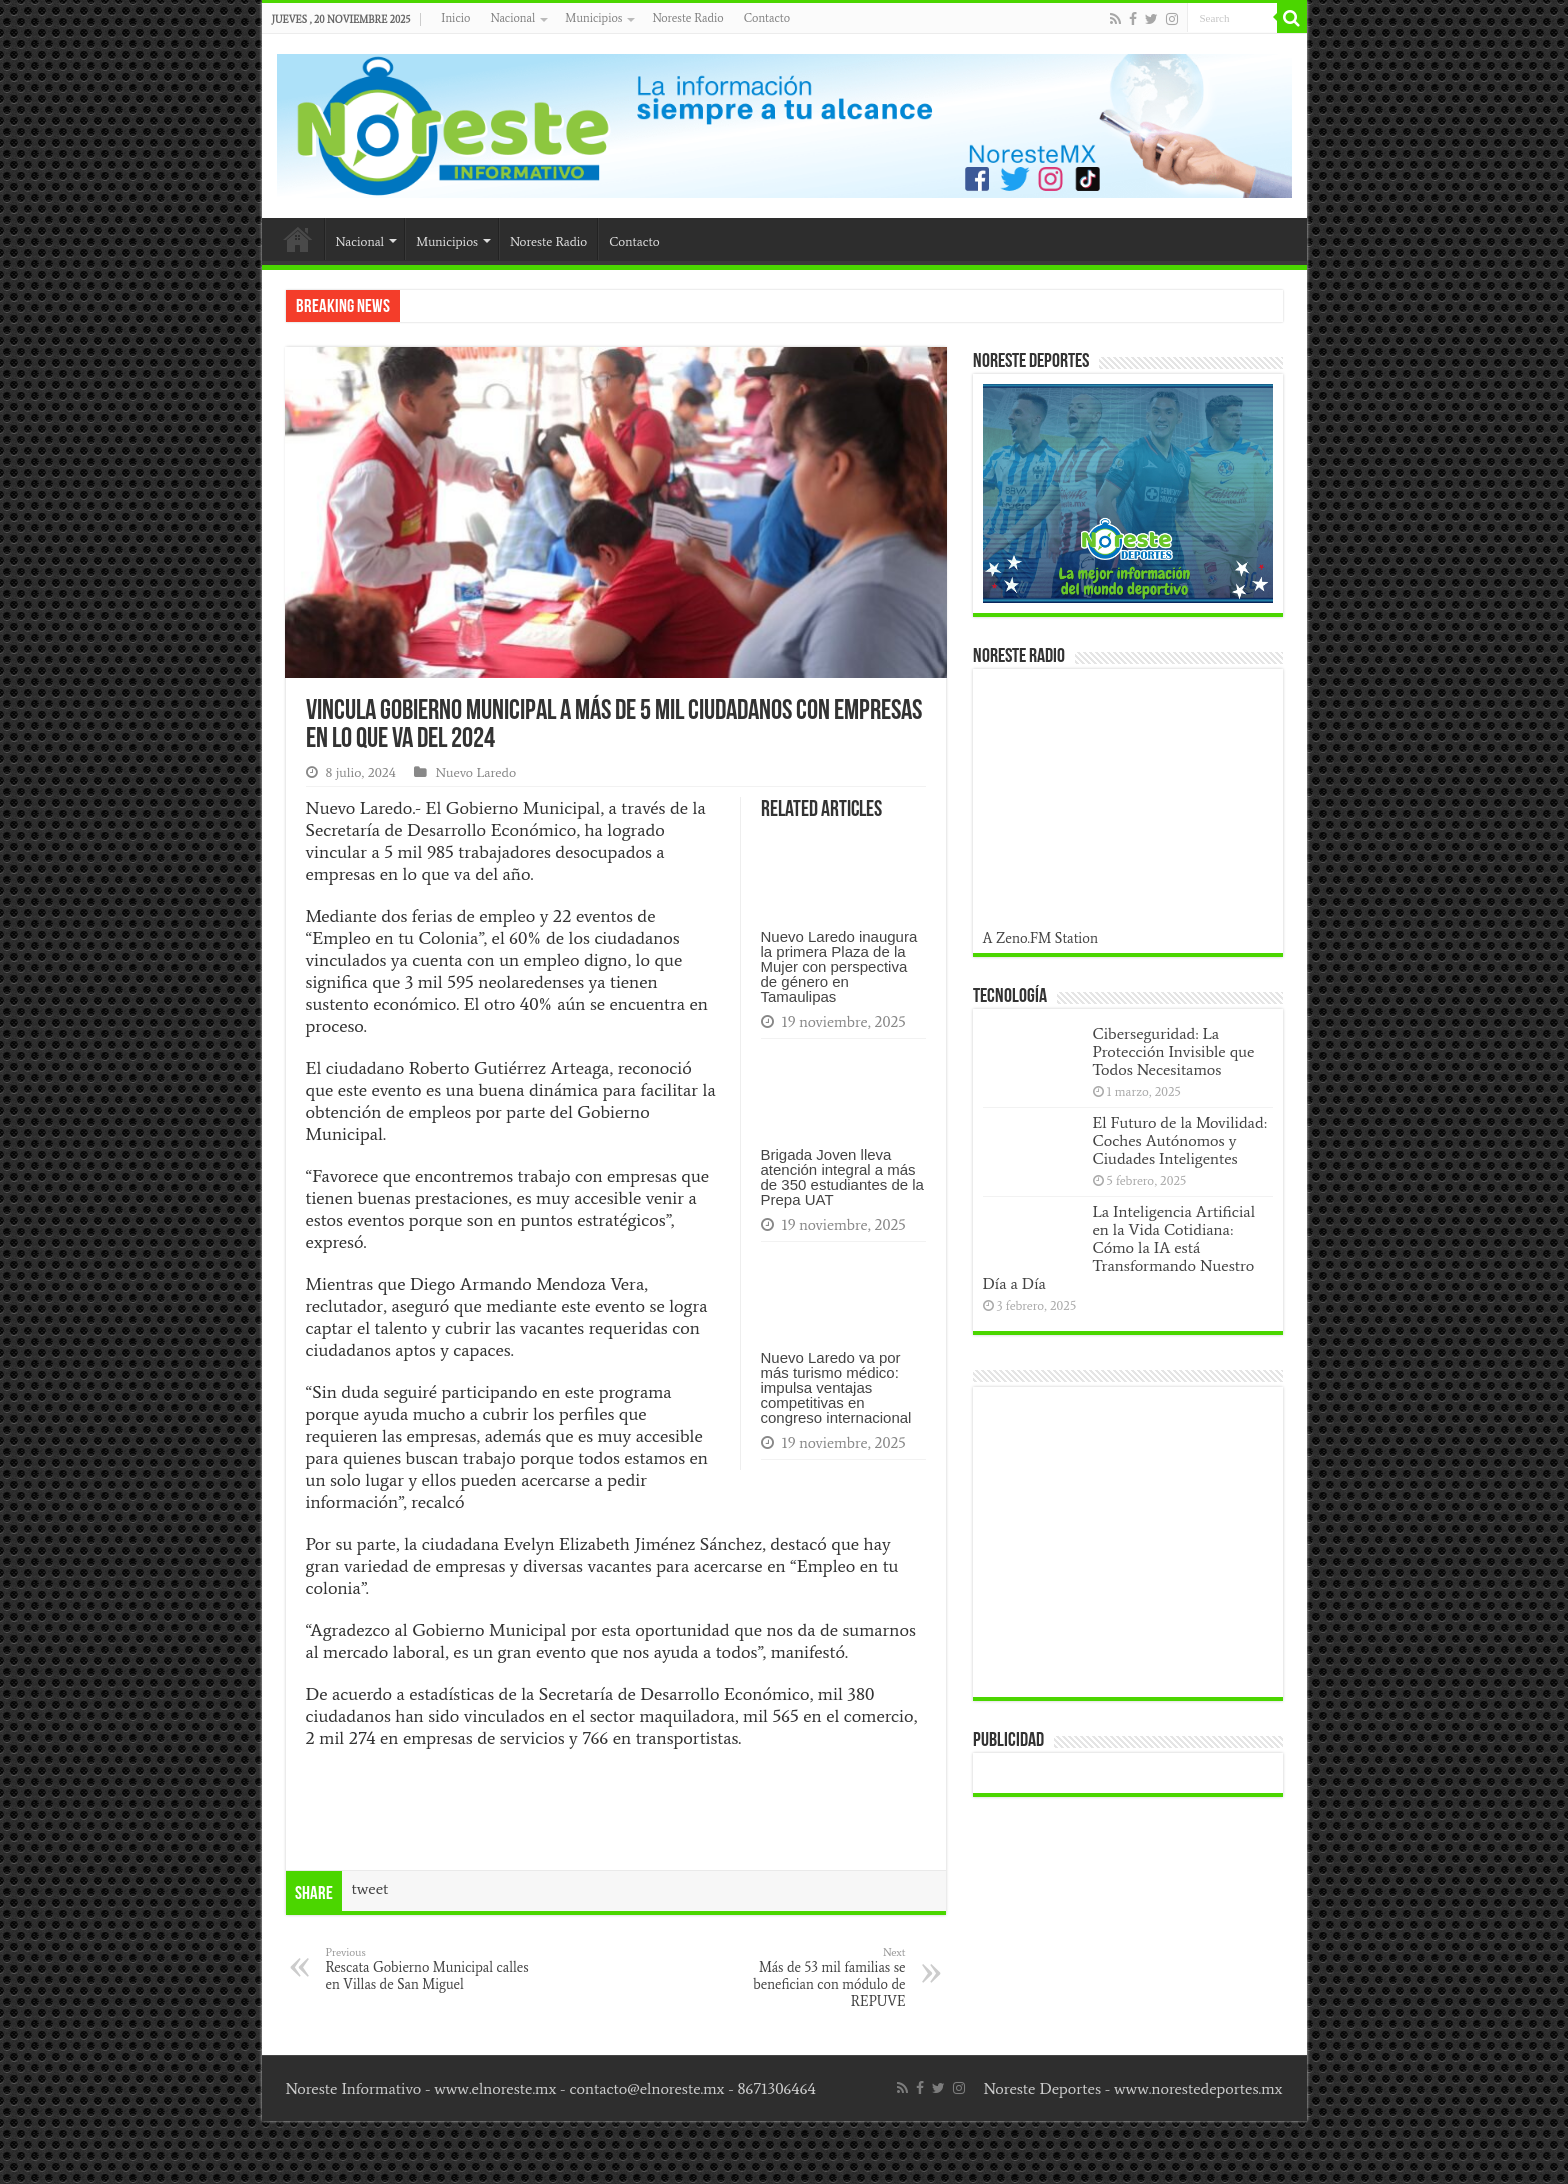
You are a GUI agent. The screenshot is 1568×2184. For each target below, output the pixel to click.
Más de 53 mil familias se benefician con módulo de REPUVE (803, 1977)
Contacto (767, 18)
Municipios (593, 18)
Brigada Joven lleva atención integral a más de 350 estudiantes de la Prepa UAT (842, 1177)
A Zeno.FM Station (1041, 938)
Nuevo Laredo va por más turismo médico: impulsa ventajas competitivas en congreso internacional (836, 1387)
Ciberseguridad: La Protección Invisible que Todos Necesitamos (1174, 1051)
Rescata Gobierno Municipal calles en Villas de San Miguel (428, 1969)
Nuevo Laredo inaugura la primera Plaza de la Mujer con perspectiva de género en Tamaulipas (839, 966)
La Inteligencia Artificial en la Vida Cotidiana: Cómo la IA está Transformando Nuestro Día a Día (1119, 1247)
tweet (370, 1888)
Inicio (455, 18)
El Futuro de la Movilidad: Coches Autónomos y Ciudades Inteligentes (1180, 1140)
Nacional (512, 18)
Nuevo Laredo (475, 772)
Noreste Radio (687, 18)
